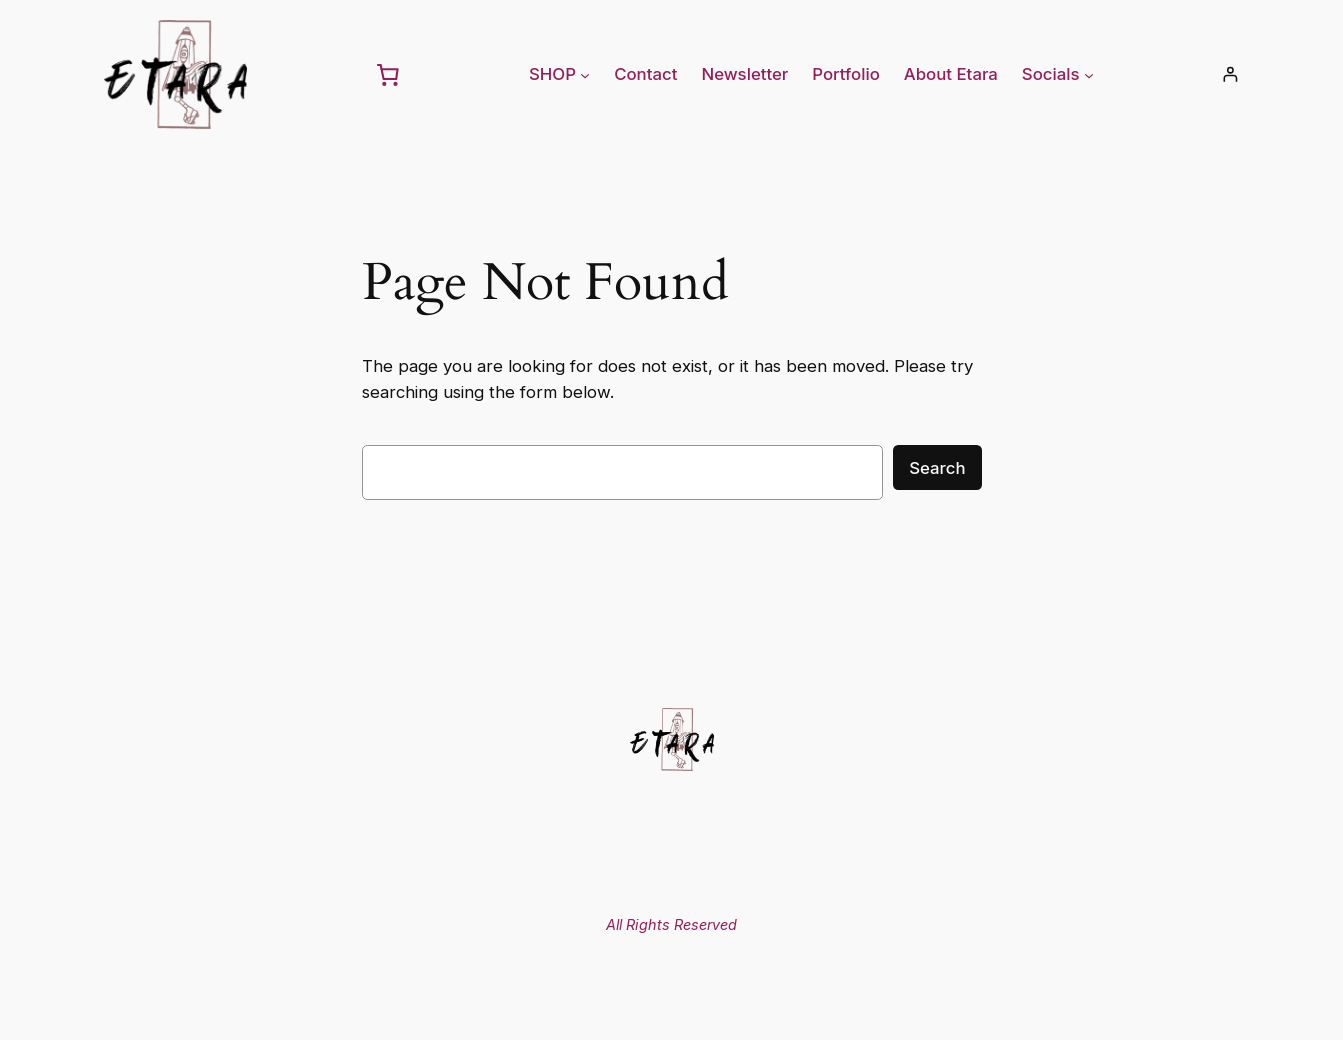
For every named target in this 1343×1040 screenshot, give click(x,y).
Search (937, 468)
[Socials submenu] (1089, 74)
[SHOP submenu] (585, 74)
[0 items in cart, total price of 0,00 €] (388, 74)
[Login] (1230, 74)
